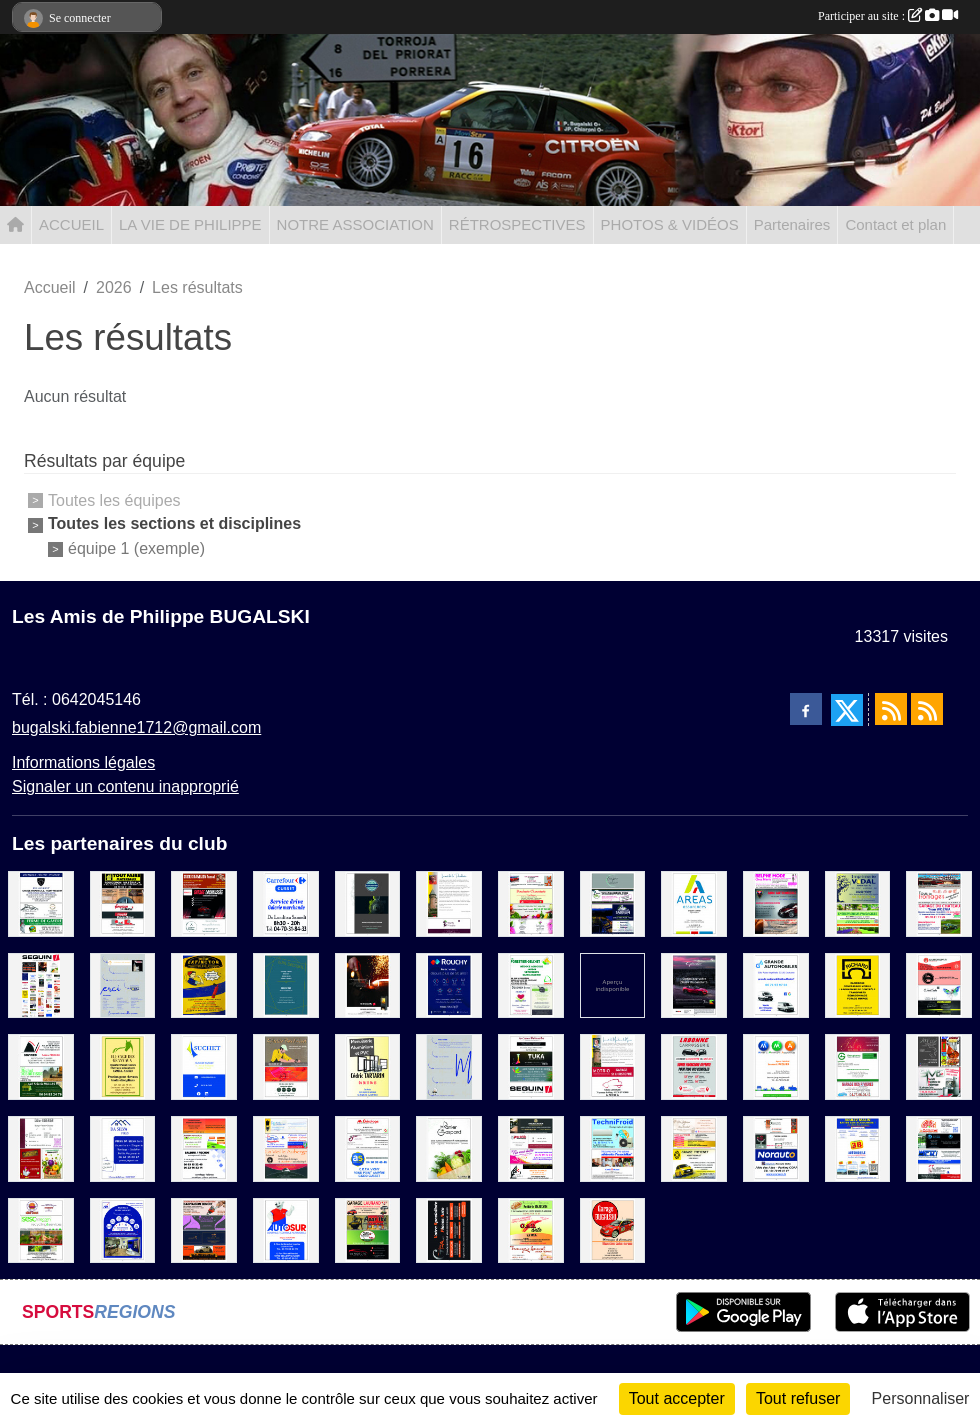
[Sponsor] (41, 984)
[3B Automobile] (858, 1147)
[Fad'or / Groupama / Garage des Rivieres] (858, 1066)
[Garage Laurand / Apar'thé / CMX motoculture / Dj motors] (368, 1229)
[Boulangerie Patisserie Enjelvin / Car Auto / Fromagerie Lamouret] (531, 1229)
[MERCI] (449, 1066)
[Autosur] (286, 1229)
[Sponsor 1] (613, 984)
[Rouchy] (449, 984)
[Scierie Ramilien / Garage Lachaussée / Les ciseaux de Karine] (204, 902)
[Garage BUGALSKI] (613, 1229)
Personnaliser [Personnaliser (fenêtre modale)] (921, 1398)
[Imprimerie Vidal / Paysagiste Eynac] (858, 902)
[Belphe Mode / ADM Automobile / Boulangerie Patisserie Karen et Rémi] (776, 902)
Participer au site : (888, 16)
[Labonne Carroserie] (694, 1066)
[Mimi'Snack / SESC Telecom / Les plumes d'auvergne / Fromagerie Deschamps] (41, 1229)
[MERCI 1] (123, 984)
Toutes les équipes (114, 499)
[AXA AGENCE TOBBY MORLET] (123, 1229)
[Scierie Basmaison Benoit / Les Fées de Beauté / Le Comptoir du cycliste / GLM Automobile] (204, 1229)
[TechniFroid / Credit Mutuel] (613, 1147)
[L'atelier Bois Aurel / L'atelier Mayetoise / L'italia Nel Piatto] (286, 1066)
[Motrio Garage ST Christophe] (613, 1066)
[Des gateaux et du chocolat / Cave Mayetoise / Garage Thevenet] (694, 1147)
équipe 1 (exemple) (136, 548)
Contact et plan (895, 224)
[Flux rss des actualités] (891, 709)
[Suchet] (204, 1066)
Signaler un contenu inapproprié (125, 786)
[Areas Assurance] (694, 902)
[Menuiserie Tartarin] (368, 1066)
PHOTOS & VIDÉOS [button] (670, 224)
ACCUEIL (71, 224)
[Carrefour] (286, 902)
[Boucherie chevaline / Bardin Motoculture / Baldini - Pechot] (204, 1147)
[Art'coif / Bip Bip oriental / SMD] (939, 1066)
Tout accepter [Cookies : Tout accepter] (677, 1398)
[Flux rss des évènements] (927, 709)
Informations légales (83, 762)
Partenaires (792, 224)
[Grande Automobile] (776, 984)
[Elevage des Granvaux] (123, 1066)
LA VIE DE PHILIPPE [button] (190, 224)
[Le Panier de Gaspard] (449, 1147)
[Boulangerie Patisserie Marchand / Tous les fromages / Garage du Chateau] (939, 902)
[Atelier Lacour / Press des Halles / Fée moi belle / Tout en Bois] (531, 1147)
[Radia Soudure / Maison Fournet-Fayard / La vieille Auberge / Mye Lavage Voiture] (286, 1147)
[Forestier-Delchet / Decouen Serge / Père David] (531, 984)
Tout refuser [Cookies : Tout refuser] (798, 1398)
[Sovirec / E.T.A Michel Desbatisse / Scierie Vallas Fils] (41, 1066)
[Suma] (694, 984)
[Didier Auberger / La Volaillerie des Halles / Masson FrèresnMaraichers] (41, 1147)
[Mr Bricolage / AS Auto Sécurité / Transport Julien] (368, 1147)
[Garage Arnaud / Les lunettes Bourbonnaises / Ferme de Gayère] (41, 902)
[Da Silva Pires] (123, 1147)
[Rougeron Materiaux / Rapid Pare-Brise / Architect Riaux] (123, 902)
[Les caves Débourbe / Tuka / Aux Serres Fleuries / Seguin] (531, 1066)
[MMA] (776, 1066)
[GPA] (449, 1229)
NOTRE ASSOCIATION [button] (355, 224)
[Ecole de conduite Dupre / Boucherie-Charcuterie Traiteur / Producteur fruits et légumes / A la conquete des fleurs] (531, 902)
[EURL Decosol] (286, 984)
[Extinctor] (204, 984)
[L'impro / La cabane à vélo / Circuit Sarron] (613, 902)
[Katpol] (368, 902)
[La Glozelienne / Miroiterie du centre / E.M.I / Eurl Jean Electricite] (939, 1147)
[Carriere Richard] (858, 984)
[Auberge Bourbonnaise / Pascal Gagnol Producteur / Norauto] (776, 1147)
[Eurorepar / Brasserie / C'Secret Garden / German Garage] (939, 984)
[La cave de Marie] (449, 902)
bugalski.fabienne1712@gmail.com (136, 727)
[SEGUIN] (368, 984)
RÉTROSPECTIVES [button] (517, 224)
